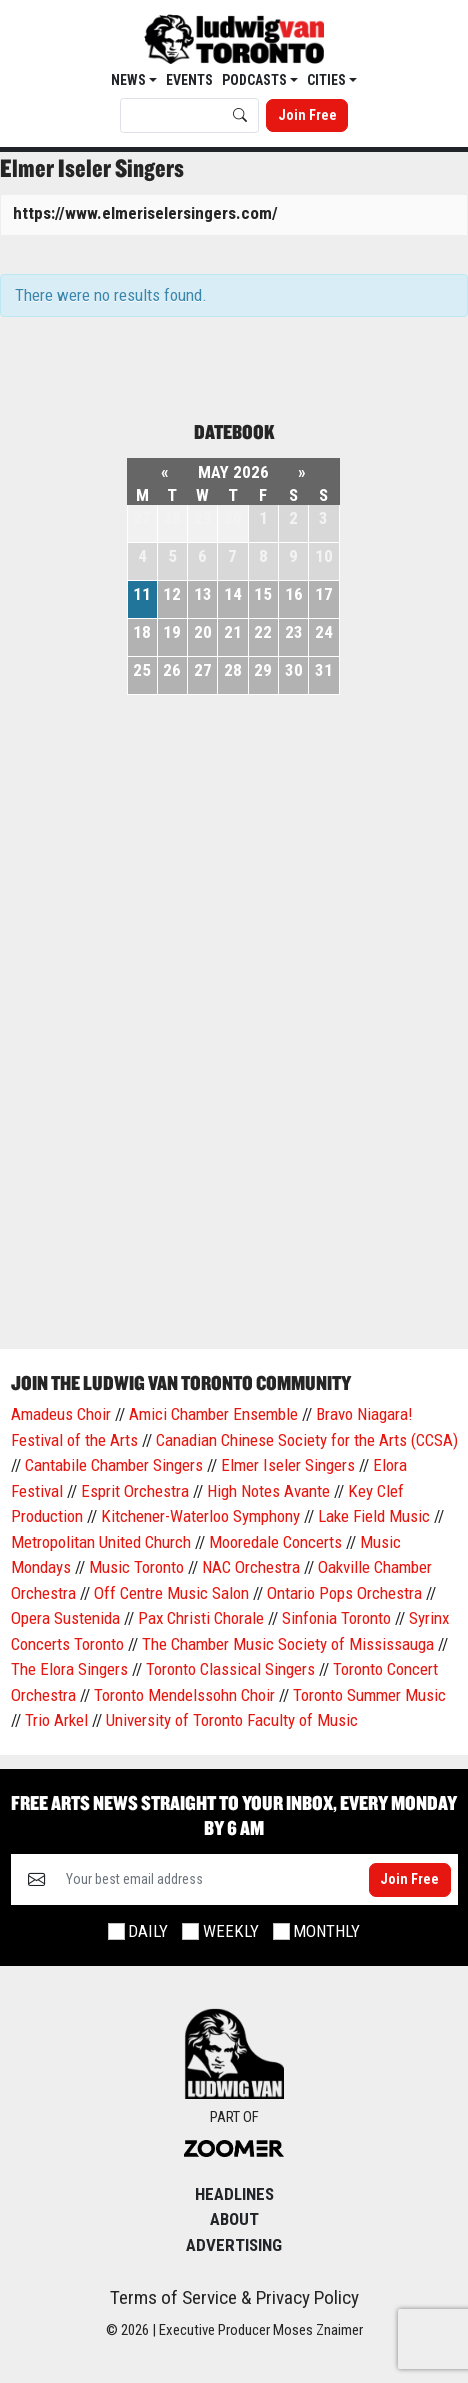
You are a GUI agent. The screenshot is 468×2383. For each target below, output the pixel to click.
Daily (148, 1931)
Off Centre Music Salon (171, 1593)
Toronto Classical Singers (230, 1669)
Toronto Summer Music (369, 1695)
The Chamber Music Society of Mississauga (288, 1644)
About (234, 2219)
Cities (328, 80)
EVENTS (189, 80)
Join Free (307, 115)
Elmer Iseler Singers (288, 1465)
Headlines (234, 2194)
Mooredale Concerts (275, 1542)
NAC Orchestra (251, 1567)
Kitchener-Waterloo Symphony (200, 1516)
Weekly (231, 1931)
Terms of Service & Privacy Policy (234, 2297)
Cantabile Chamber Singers (114, 1465)
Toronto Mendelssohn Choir (184, 1695)
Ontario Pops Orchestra (344, 1593)
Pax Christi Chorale (201, 1618)
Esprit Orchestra (135, 1491)
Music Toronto (136, 1567)
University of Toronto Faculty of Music (232, 1720)
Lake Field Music (374, 1516)
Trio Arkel (56, 1720)
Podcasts (256, 80)
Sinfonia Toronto (336, 1618)
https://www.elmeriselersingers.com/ (145, 213)
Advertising (234, 2245)
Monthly (326, 1931)
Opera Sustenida (65, 1618)
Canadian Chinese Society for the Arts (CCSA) (307, 1440)
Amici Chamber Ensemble (213, 1414)
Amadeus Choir (61, 1414)
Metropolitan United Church (101, 1542)
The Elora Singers (69, 1669)
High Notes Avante (268, 1491)
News (130, 80)
